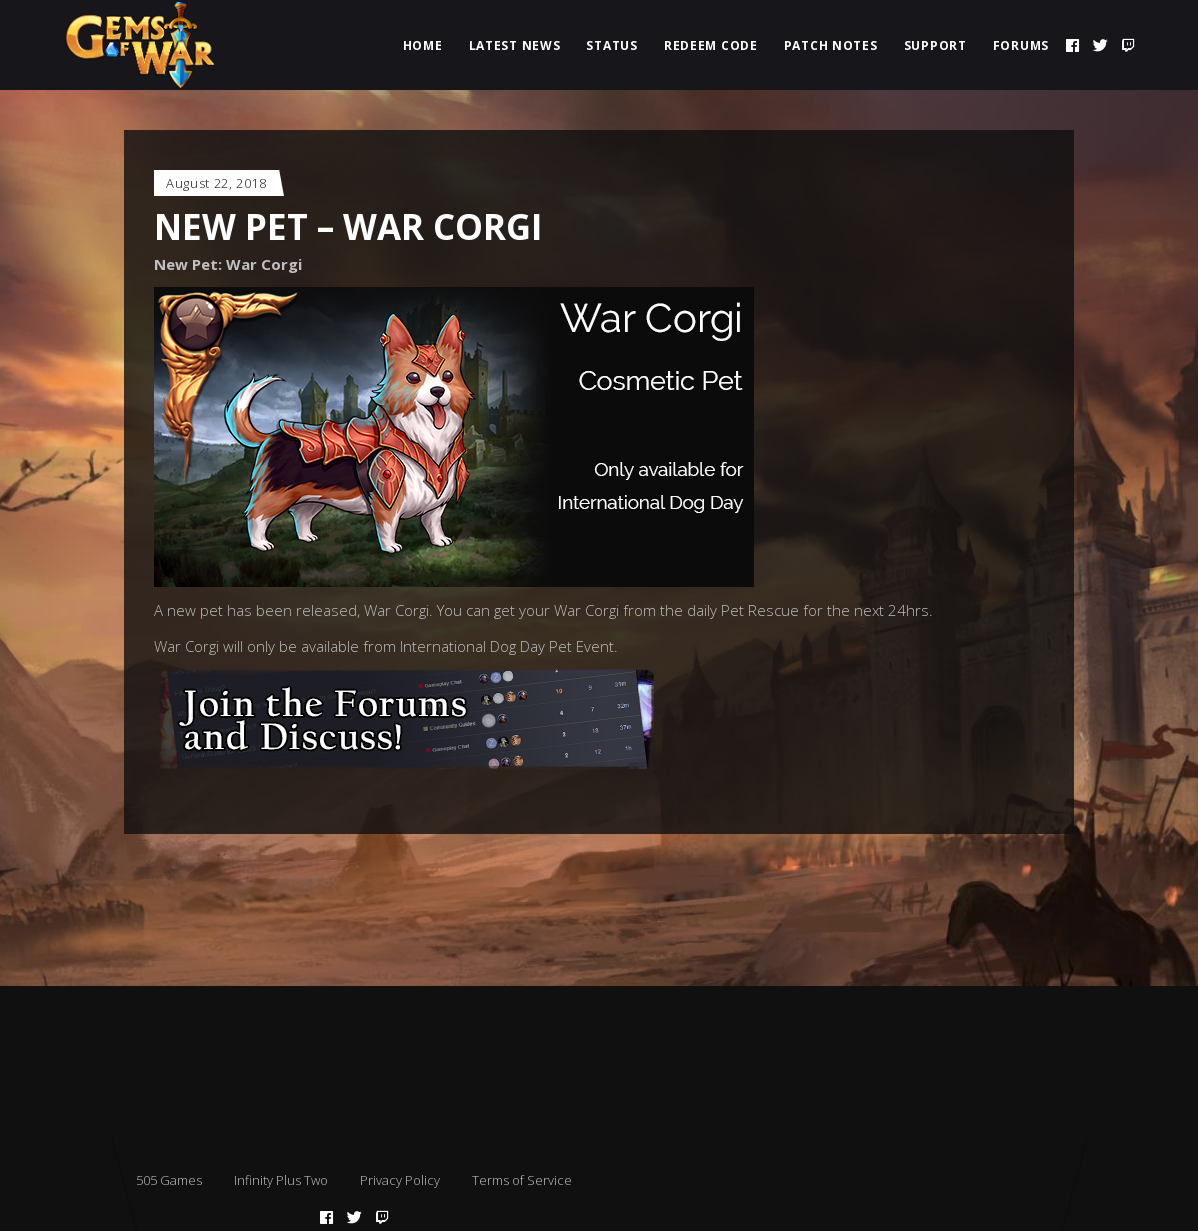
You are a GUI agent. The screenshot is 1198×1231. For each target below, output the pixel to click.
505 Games (169, 1180)
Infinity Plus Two (281, 1180)
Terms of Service (522, 1180)
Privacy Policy (400, 1180)
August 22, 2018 (216, 183)
